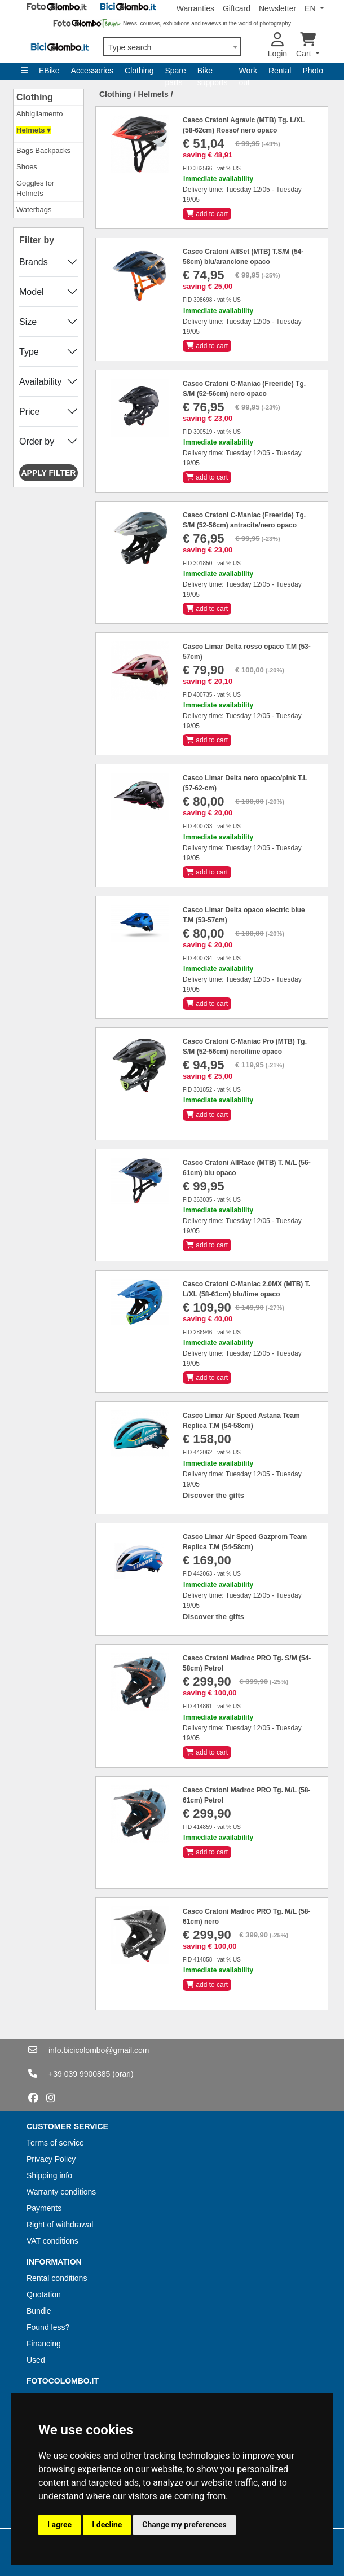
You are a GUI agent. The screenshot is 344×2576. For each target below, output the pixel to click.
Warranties (195, 8)
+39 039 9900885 (79, 2073)
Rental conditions (57, 2278)
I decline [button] (107, 2524)
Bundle (39, 2310)
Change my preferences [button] (184, 2524)
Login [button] (277, 45)
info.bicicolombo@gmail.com (98, 2050)
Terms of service (55, 2142)
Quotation (44, 2294)
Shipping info (49, 2175)
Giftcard (236, 8)
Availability (40, 381)
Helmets (153, 94)
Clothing (139, 70)
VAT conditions (52, 2240)
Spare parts (175, 73)
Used (36, 2359)
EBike (49, 70)
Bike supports (212, 73)
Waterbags (33, 209)
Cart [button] (306, 45)
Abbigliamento (39, 113)
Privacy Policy (51, 2159)
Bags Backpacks (43, 150)
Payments (44, 2208)
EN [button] (311, 8)
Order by (36, 441)
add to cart (207, 214)
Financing (44, 2343)
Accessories (92, 70)
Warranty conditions (61, 2191)
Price (29, 411)
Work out (248, 73)
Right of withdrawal (60, 2224)
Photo (312, 70)
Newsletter (277, 8)
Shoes (26, 166)
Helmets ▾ (33, 130)
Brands (33, 262)
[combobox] (172, 46)
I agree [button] (59, 2524)
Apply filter (48, 472)
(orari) (122, 2073)
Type (29, 352)
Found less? (48, 2327)
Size (28, 322)
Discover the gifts (213, 1495)
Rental (279, 70)
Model (31, 292)
